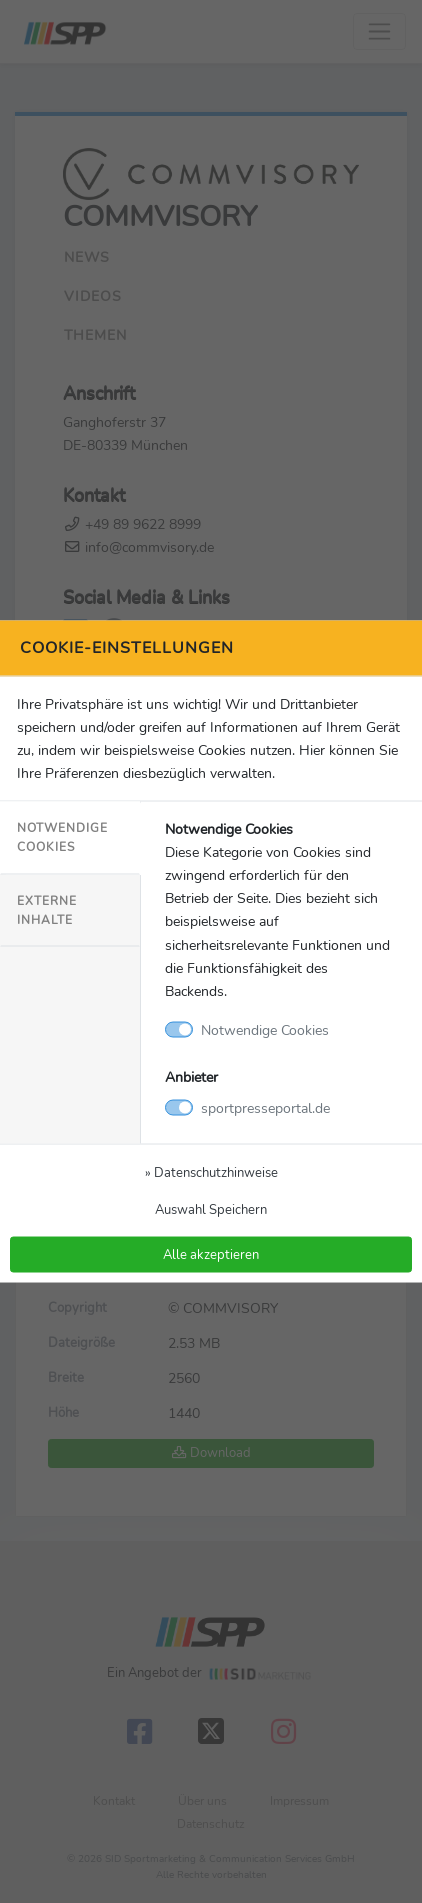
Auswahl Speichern (211, 1208)
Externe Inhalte (47, 909)
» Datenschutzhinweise (211, 1171)
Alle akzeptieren (211, 1253)
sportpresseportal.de (265, 1107)
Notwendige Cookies (62, 837)
